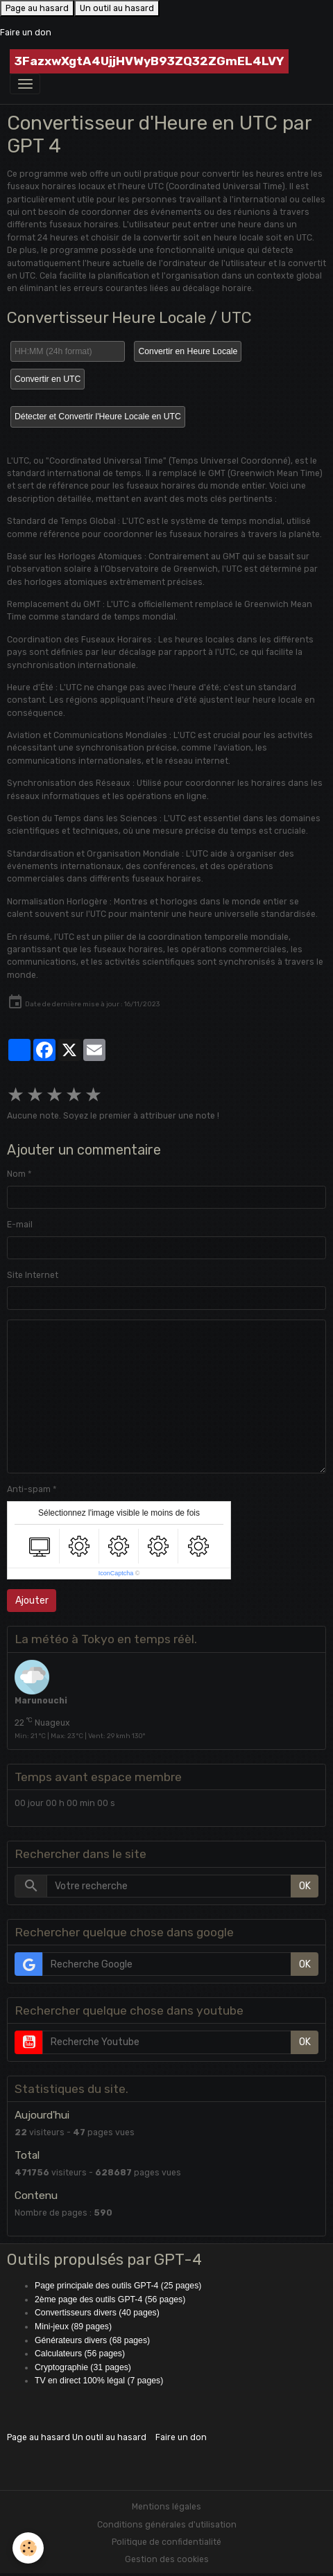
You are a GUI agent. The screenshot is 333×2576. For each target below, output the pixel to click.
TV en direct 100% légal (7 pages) (99, 2380)
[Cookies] (28, 2548)
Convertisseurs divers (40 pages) (97, 2312)
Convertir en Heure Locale (187, 351)
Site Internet (32, 1275)
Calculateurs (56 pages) (80, 2353)
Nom (16, 1174)
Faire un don (25, 32)
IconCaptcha (116, 1573)
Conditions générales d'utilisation (167, 2525)
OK (305, 1886)
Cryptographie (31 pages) (83, 2367)
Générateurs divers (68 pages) (92, 2340)
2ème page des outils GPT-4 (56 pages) (110, 2299)
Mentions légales (166, 2507)
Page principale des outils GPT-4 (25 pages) (118, 2285)
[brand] (149, 61)
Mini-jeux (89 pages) (73, 2326)
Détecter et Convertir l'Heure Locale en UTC (98, 416)
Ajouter (32, 1600)
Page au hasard (37, 8)
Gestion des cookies (167, 2559)
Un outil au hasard (117, 8)
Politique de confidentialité (166, 2542)
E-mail (20, 1224)
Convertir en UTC (47, 379)
